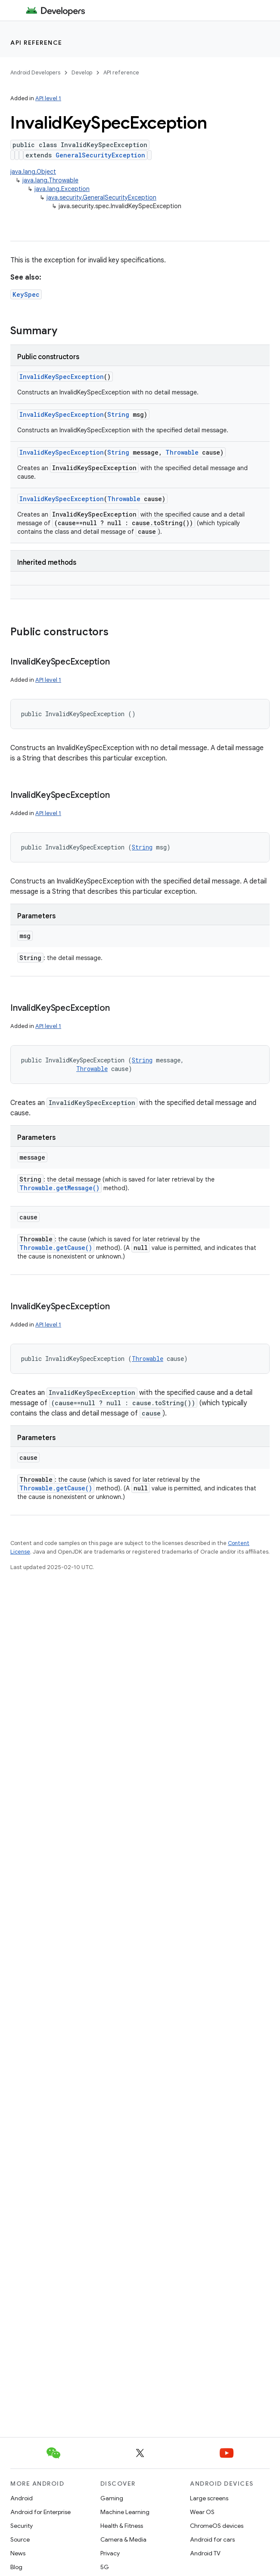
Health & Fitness (121, 2526)
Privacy (110, 2553)
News (17, 2553)
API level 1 (48, 98)
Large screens (209, 2498)
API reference (36, 42)
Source (20, 2539)
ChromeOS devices (216, 2526)
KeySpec (26, 294)
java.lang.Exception (62, 189)
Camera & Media (123, 2539)
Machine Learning (124, 2512)
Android (21, 2498)
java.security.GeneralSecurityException (101, 197)
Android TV (205, 2553)
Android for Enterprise (40, 2512)
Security (21, 2526)
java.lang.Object (33, 171)
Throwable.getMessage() (59, 1188)
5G (104, 2567)
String (118, 414)
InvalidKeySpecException (61, 376)
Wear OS (202, 2512)
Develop (82, 72)
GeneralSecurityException (100, 155)
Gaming (111, 2498)
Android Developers (35, 72)
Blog (16, 2567)
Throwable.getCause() (55, 1247)
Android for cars (212, 2539)
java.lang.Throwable (50, 180)
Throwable (182, 452)
